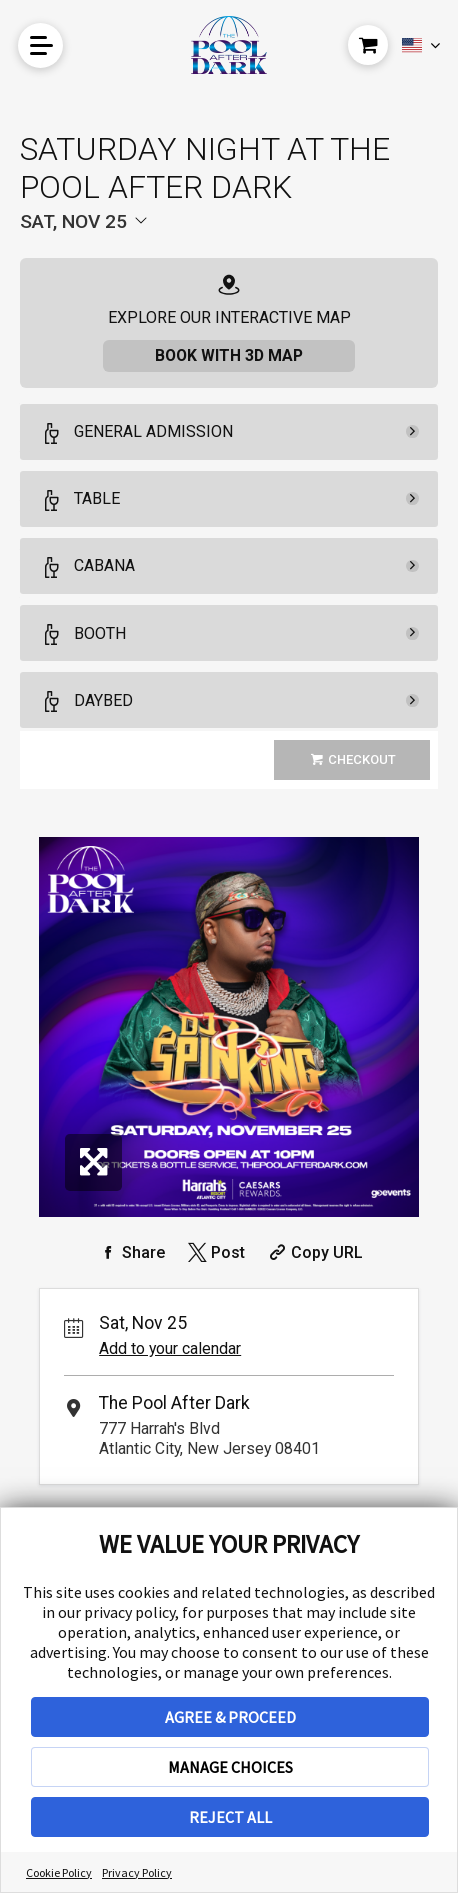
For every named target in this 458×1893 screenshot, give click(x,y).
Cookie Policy (59, 1872)
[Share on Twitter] (214, 1252)
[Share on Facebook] (130, 1252)
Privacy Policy (137, 1872)
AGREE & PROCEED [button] (230, 1717)
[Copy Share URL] (313, 1252)
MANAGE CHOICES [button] (230, 1767)
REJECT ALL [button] (230, 1817)
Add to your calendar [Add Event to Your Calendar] (170, 1348)
